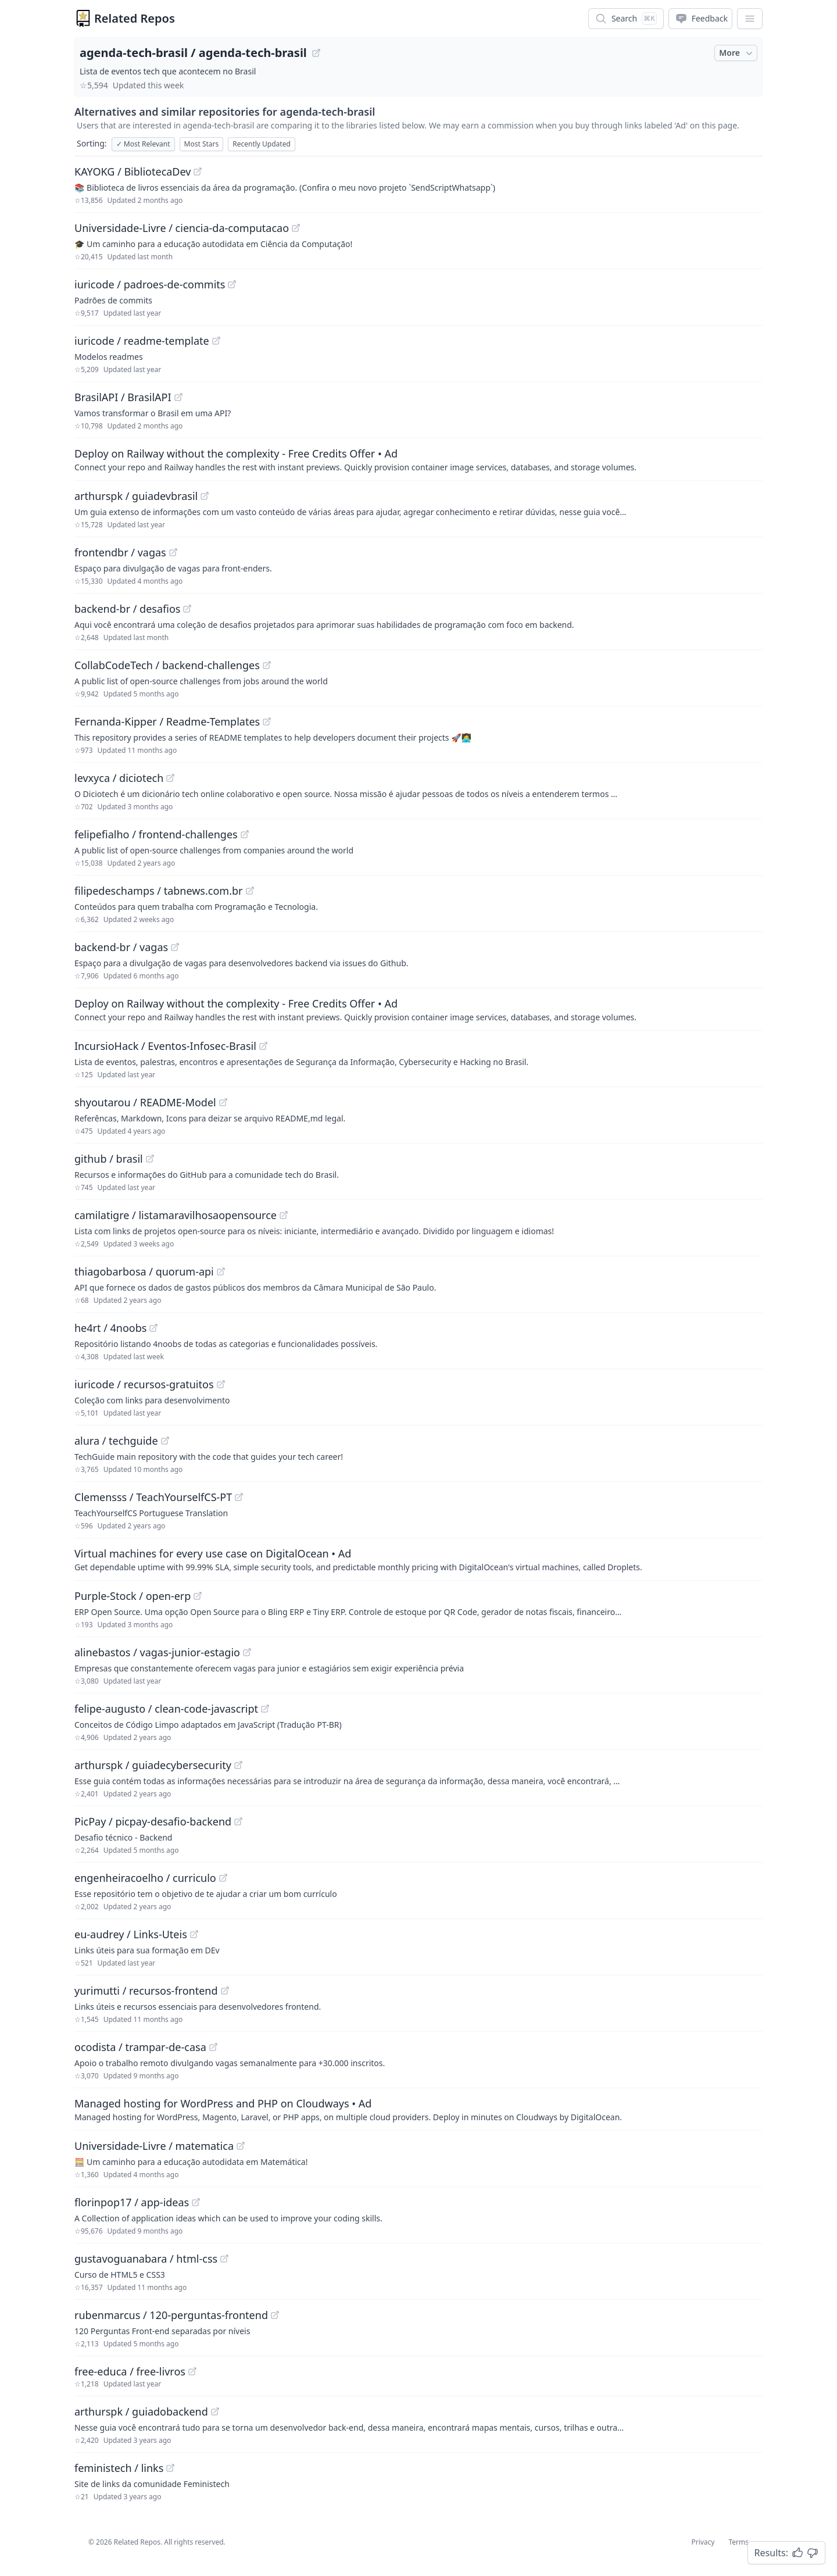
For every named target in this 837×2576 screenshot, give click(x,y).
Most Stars (201, 144)
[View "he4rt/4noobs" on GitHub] (153, 1327)
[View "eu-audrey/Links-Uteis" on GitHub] (194, 1934)
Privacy (702, 2542)
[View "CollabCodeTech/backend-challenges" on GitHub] (266, 665)
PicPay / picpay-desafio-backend (152, 1821)
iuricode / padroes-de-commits (149, 284)
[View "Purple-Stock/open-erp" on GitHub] (197, 1595)
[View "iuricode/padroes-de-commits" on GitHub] (232, 284)
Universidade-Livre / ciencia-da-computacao (181, 228)
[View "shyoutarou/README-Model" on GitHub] (223, 1102)
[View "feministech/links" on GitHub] (170, 2468)
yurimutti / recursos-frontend (146, 1991)
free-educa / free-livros (129, 2371)
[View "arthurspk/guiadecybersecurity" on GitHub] (238, 1765)
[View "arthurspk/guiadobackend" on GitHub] (215, 2411)
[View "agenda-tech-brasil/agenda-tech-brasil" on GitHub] (316, 53)
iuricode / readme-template (141, 341)
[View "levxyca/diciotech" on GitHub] (170, 778)
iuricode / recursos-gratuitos (144, 1384)
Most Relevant (143, 144)
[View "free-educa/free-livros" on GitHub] (192, 2371)
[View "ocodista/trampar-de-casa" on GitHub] (213, 2047)
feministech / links (118, 2468)
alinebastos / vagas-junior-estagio (157, 1652)
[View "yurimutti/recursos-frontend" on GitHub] (225, 1990)
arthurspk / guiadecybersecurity (152, 1765)
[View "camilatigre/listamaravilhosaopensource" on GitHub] (283, 1215)
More (737, 53)
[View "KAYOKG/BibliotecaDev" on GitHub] (197, 171)
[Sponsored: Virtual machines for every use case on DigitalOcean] (418, 1559)
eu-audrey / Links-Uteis (130, 1934)
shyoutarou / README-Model (145, 1102)
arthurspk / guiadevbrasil (136, 496)
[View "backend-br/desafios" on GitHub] (187, 608)
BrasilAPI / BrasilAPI (122, 397)
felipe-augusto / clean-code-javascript (166, 1709)
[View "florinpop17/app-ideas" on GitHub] (196, 2202)
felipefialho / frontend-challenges (156, 834)
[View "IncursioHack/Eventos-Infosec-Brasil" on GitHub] (263, 1046)
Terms (738, 2542)
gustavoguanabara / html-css (145, 2259)
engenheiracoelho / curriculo (145, 1878)
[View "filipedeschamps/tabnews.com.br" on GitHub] (250, 890)
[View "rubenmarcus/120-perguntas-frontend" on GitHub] (275, 2315)
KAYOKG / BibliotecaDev (132, 171)
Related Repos (134, 18)
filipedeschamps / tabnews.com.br (158, 891)
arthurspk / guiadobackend (141, 2411)
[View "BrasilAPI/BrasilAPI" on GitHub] (178, 397)
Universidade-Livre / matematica (154, 2146)
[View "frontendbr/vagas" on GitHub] (173, 552)
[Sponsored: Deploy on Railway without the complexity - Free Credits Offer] (418, 459)
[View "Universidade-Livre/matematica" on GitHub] (240, 2145)
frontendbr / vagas (120, 552)
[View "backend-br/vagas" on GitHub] (175, 947)
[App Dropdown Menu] (750, 18)
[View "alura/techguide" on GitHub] (165, 1440)
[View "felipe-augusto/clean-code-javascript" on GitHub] (265, 1708)
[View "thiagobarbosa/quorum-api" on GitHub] (221, 1271)
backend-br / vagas (121, 947)
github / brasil (108, 1159)
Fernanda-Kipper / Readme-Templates (167, 721)
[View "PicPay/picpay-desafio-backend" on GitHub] (238, 1821)
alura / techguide (116, 1441)
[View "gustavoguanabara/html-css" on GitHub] (224, 2258)
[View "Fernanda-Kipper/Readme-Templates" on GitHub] (266, 721)
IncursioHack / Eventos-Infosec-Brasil (165, 1046)
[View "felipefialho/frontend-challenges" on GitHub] (244, 834)
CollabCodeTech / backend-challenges (167, 665)
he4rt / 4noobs (110, 1328)
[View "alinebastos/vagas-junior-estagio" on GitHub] (247, 1652)
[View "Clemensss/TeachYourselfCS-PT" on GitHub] (239, 1497)
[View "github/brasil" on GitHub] (150, 1158)
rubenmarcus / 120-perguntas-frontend (171, 2315)
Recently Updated (262, 144)
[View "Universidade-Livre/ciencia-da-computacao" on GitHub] (296, 228)
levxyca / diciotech (118, 778)
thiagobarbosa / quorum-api (144, 1271)
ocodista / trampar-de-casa (140, 2047)
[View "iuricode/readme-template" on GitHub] (216, 340)
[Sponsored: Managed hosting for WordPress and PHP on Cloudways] (418, 2109)
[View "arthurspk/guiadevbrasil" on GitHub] (204, 496)
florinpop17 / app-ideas (131, 2202)
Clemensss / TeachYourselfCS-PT (153, 1497)
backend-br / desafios (127, 609)
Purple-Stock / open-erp (132, 1596)
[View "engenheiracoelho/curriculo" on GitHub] (223, 1877)
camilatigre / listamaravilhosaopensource (175, 1215)
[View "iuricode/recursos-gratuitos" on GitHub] (221, 1384)
